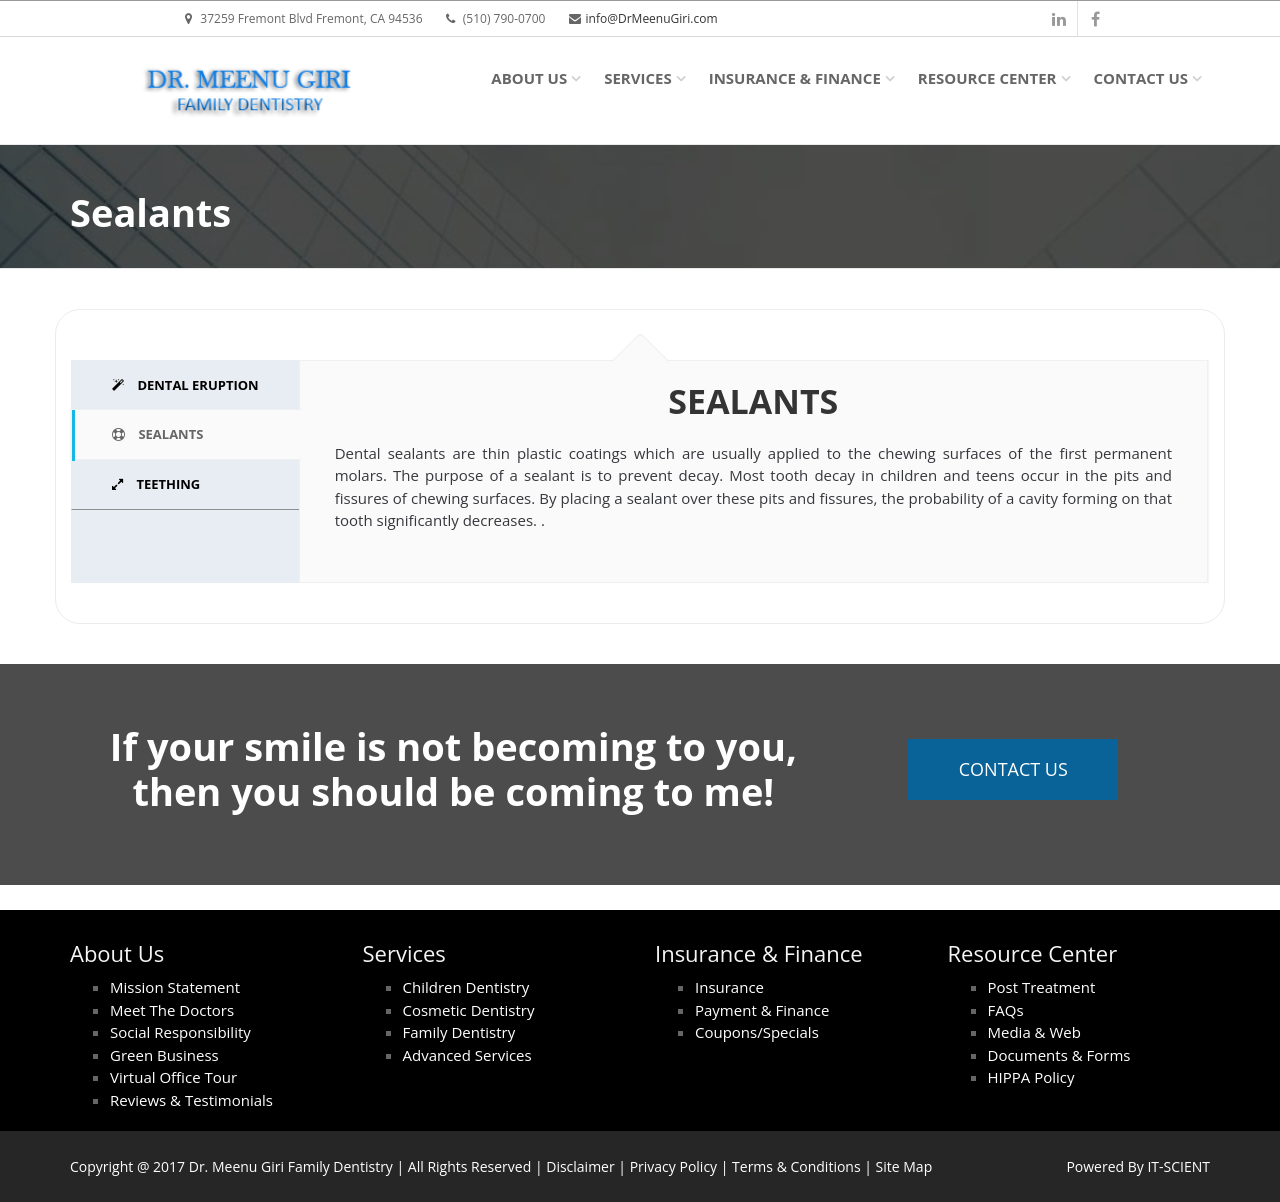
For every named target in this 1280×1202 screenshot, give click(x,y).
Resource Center (987, 78)
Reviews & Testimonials (191, 1100)
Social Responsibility (180, 1032)
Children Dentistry (466, 987)
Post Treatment (1042, 987)
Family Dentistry (459, 1032)
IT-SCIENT (1178, 1166)
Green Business (164, 1055)
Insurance (729, 987)
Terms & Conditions (796, 1166)
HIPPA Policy (1031, 1077)
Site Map (904, 1166)
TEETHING (156, 484)
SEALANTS (157, 434)
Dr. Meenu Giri (236, 1166)
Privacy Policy (673, 1166)
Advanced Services (467, 1055)
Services (638, 78)
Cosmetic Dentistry (469, 1010)
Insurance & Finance (795, 78)
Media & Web (1034, 1032)
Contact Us (1141, 78)
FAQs (1006, 1010)
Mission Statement (175, 987)
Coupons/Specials (757, 1032)
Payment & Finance (762, 1010)
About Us (529, 78)
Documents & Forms (1059, 1055)
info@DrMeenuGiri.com (652, 18)
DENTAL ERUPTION (185, 385)
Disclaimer (580, 1166)
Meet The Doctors (172, 1010)
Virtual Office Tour (173, 1077)
